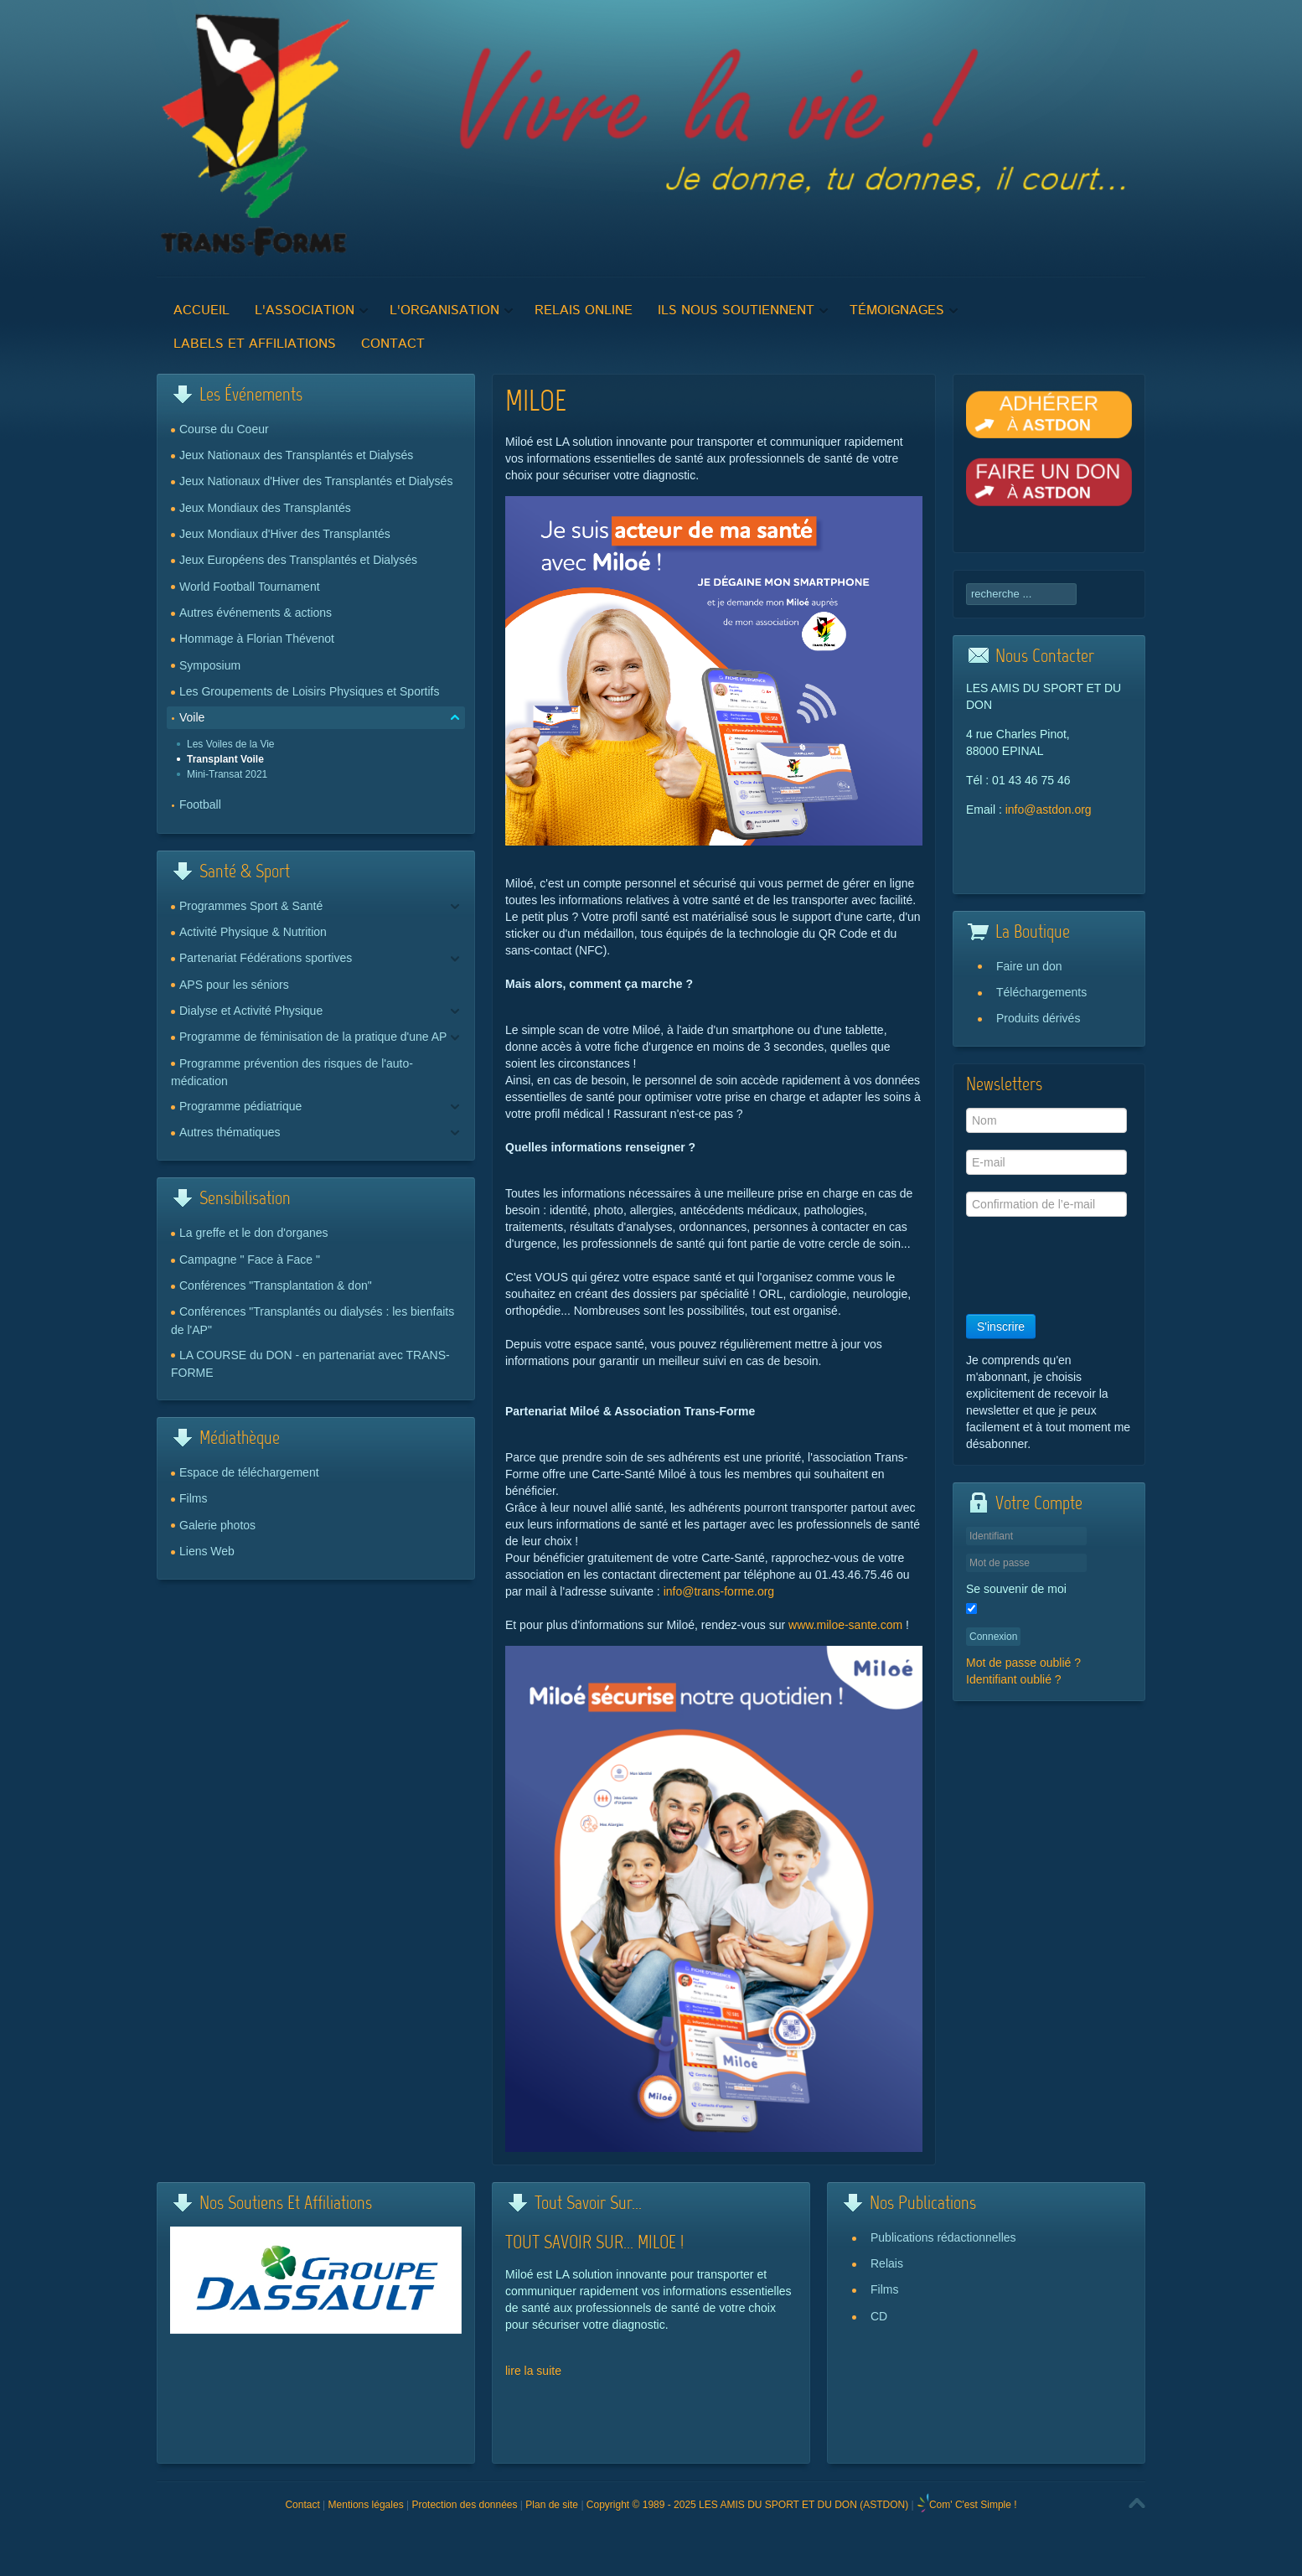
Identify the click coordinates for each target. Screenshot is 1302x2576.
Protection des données (464, 2505)
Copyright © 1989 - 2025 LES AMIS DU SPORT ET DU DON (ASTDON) (747, 2505)
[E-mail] (1046, 1162)
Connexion (993, 1636)
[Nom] (1046, 1120)
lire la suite (533, 2370)
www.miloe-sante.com (845, 1625)
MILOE (535, 403)
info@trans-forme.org (719, 1591)
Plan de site (551, 2505)
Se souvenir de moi (1016, 1589)
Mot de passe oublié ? (1023, 1662)
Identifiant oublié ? (1014, 1679)
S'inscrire (1001, 1326)
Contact (302, 2505)
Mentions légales (366, 2505)
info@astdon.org (1048, 809)
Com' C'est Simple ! (973, 2505)
